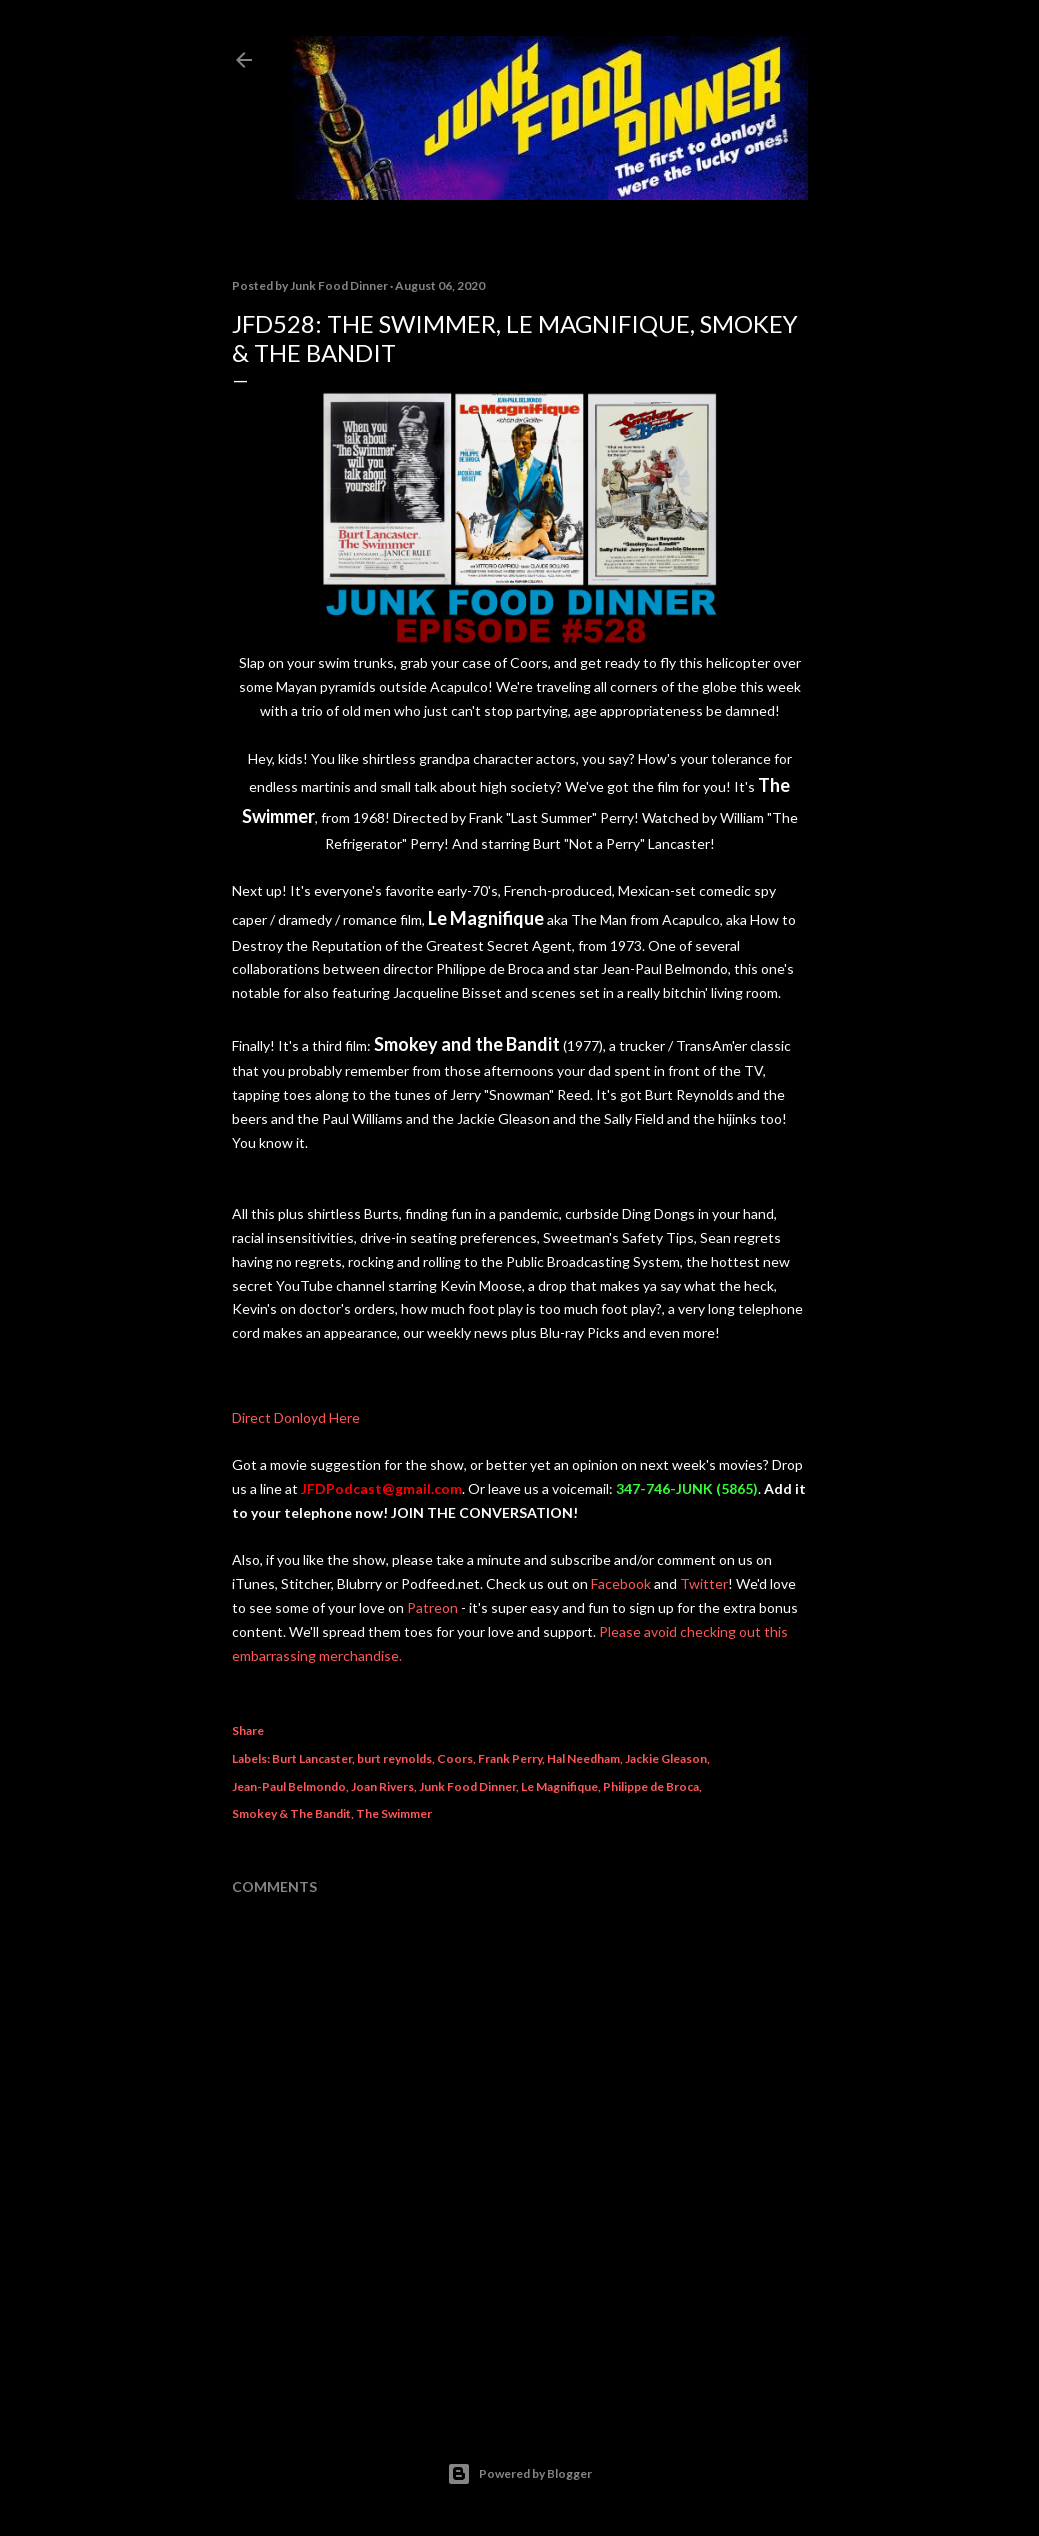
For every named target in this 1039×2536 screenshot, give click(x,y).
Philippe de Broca (651, 1786)
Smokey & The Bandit (291, 1813)
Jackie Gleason (666, 1758)
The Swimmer (394, 1813)
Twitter (704, 1583)
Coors (455, 1758)
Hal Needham (583, 1758)
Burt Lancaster (312, 1758)
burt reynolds (394, 1758)
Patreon (432, 1607)
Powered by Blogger (519, 2474)
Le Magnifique (559, 1786)
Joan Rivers (382, 1786)
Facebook (621, 1583)
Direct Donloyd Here (296, 1417)
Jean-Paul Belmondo (289, 1786)
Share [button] (248, 1730)
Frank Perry (510, 1758)
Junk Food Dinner (467, 1786)
